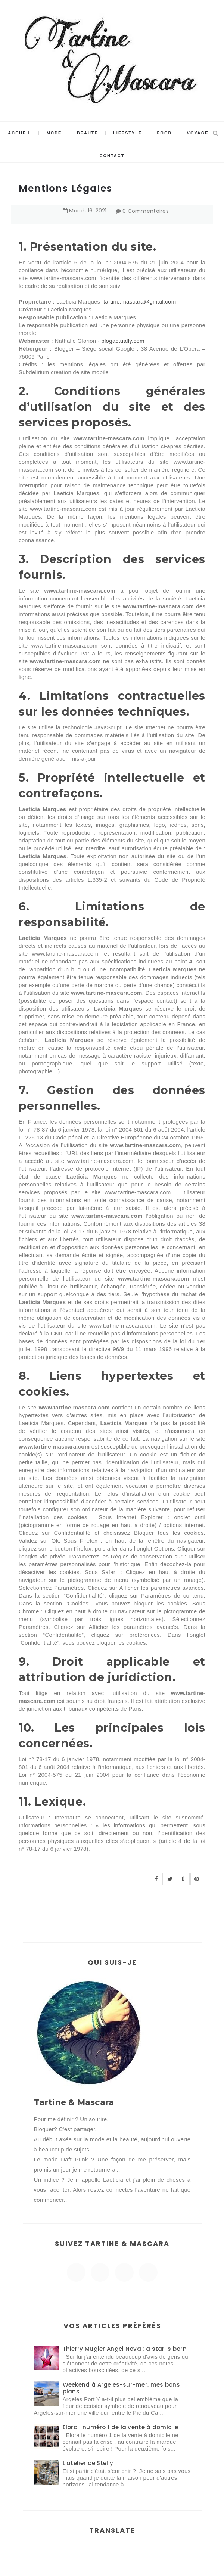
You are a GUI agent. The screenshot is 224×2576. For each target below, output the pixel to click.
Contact (112, 155)
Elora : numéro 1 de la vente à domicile (120, 2427)
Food (164, 133)
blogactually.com (122, 341)
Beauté (87, 133)
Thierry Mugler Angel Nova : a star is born (125, 2349)
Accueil (19, 133)
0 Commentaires (145, 211)
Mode (54, 133)
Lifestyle (127, 133)
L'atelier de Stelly (88, 2463)
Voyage (198, 133)
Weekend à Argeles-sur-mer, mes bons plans (121, 2388)
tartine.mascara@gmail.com (139, 301)
